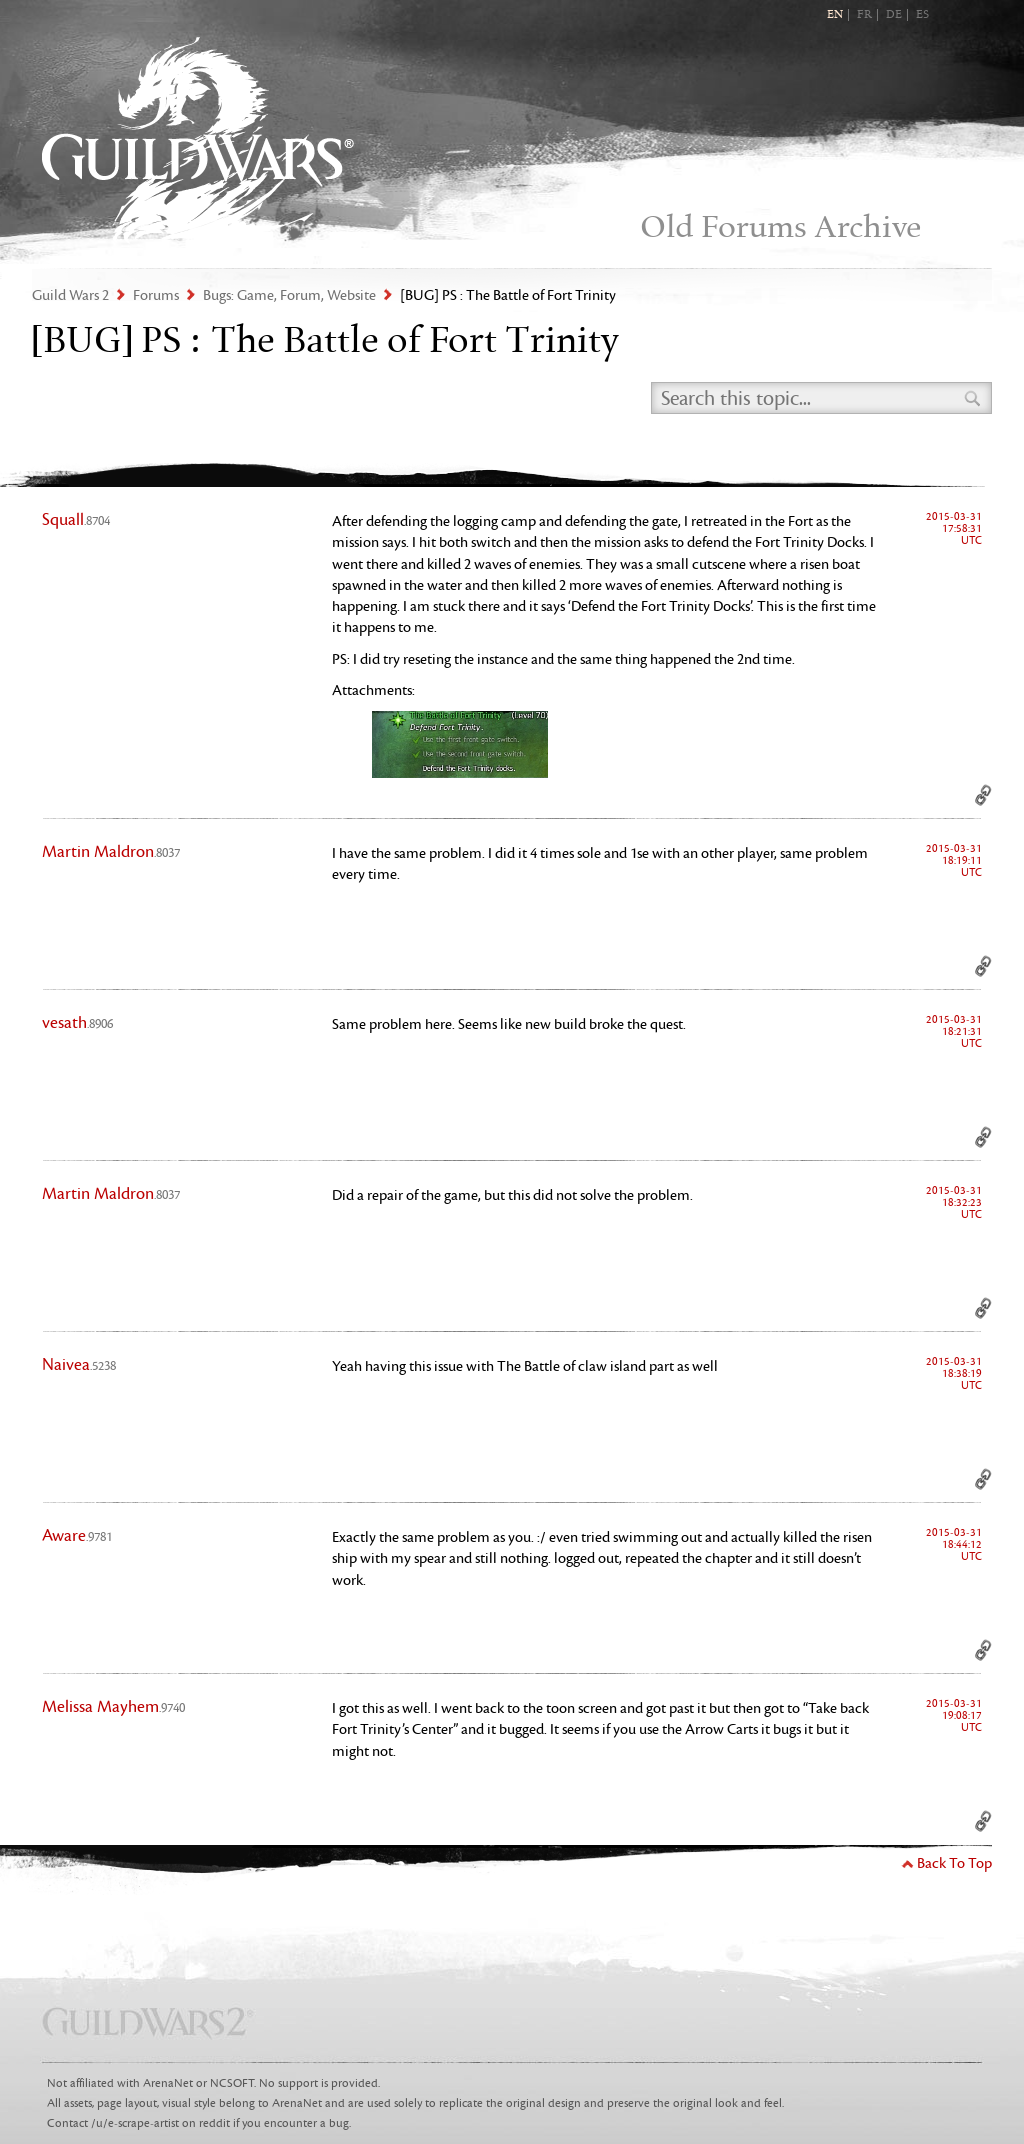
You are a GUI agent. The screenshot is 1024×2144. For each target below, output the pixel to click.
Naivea (79, 1365)
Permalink (983, 795)
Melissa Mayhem (113, 1707)
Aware (77, 1536)
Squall (76, 520)
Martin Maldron (111, 852)
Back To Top (954, 1863)
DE (894, 15)
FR (864, 15)
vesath (77, 1023)
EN (835, 15)
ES (922, 15)
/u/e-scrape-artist (135, 2123)
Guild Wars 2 (198, 140)
